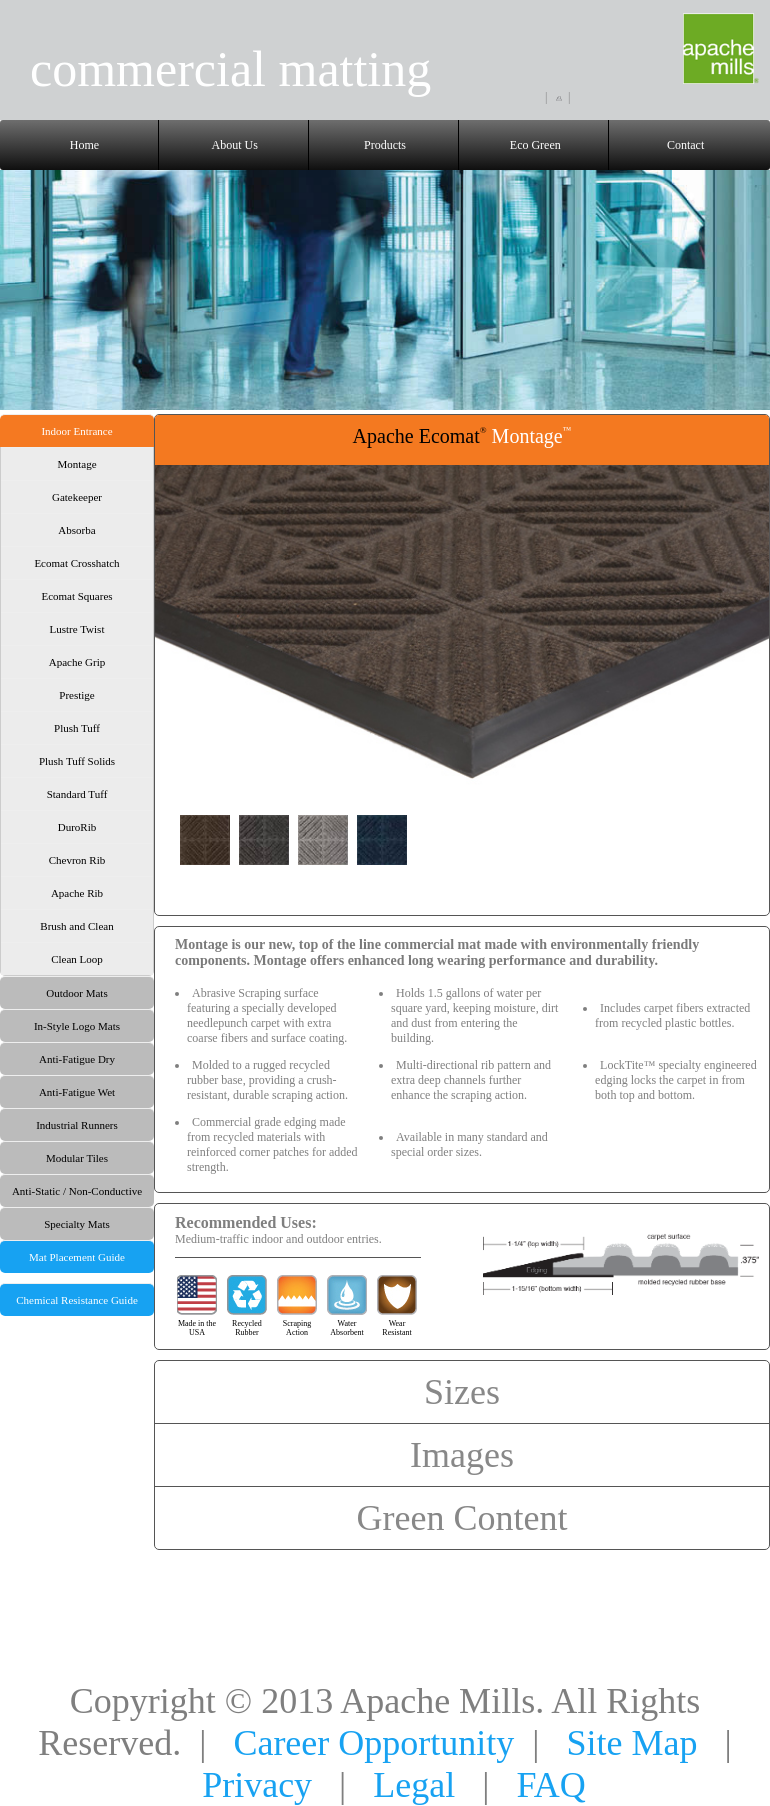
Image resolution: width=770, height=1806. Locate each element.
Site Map (632, 1743)
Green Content (462, 1518)
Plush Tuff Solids (77, 761)
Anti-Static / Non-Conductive (77, 1191)
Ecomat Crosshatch (76, 563)
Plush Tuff (77, 728)
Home (84, 145)
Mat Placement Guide (77, 1257)
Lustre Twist (77, 629)
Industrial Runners (77, 1125)
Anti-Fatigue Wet (77, 1092)
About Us (235, 145)
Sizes (462, 1392)
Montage (76, 464)
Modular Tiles (77, 1158)
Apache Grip (77, 662)
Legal (414, 1785)
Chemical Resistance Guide (77, 1300)
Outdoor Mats (76, 993)
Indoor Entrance (76, 431)
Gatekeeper (77, 497)
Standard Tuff (77, 794)
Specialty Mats (77, 1224)
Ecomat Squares (76, 596)
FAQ (551, 1785)
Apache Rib (77, 893)
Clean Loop (77, 959)
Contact (685, 145)
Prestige (76, 695)
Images (462, 1455)
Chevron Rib (77, 860)
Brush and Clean (76, 926)
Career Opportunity (373, 1743)
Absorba (76, 530)
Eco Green (535, 145)
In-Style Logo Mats (77, 1026)
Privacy (257, 1785)
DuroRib (77, 827)
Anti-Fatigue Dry (77, 1059)
